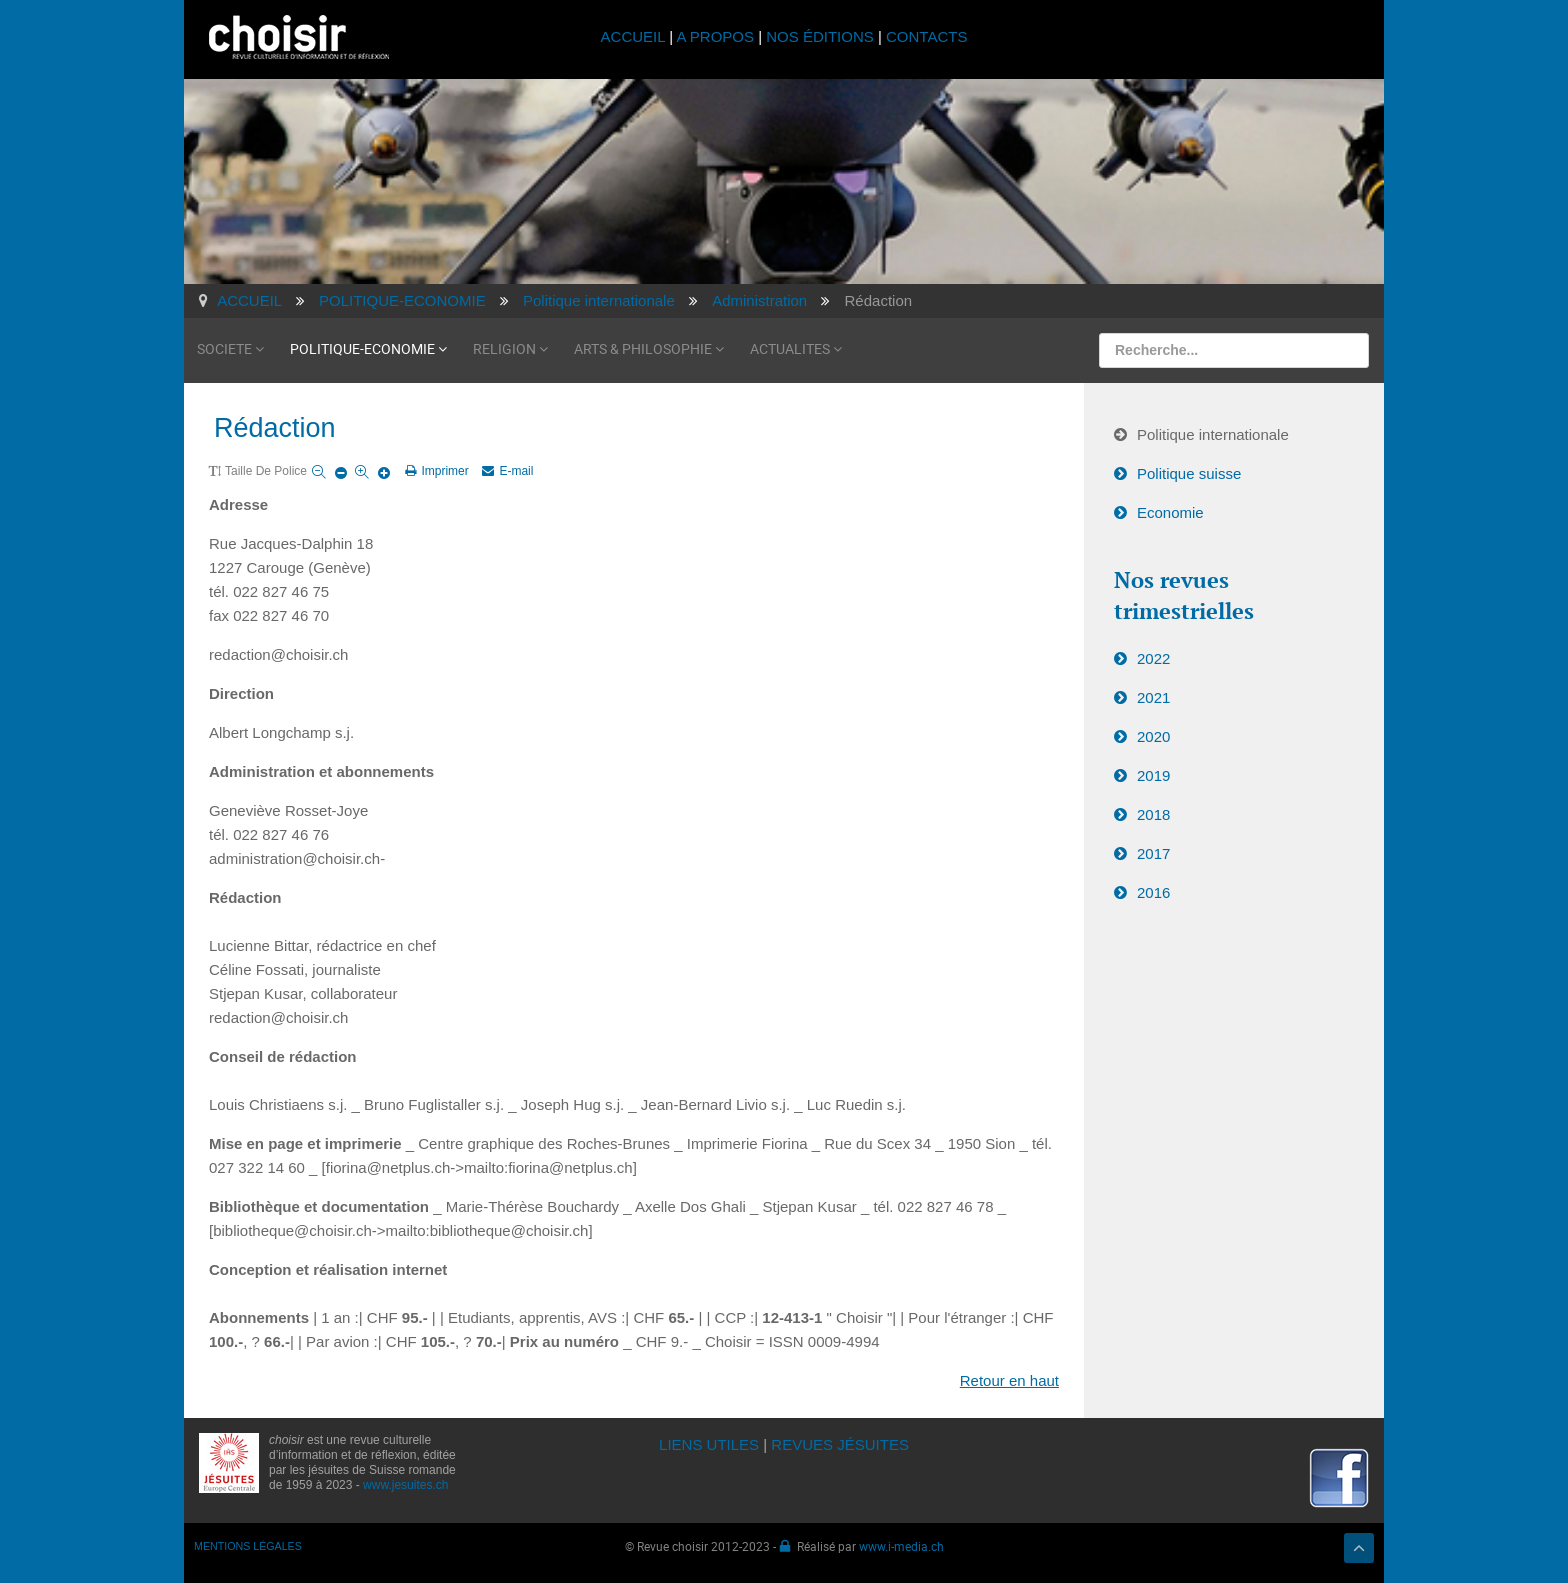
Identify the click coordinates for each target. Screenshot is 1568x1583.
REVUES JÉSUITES (840, 1444)
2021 (1153, 697)
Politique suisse (1189, 473)
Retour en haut (1009, 1380)
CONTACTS (926, 36)
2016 (1153, 892)
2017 (1153, 853)
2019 (1153, 775)
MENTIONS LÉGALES (248, 1546)
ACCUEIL (635, 36)
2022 (1153, 658)
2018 (1153, 814)
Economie (1170, 512)
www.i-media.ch (901, 1546)
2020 (1153, 736)
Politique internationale (1213, 434)
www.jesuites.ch (405, 1485)
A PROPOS (715, 36)
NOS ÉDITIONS (820, 36)
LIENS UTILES (709, 1444)
